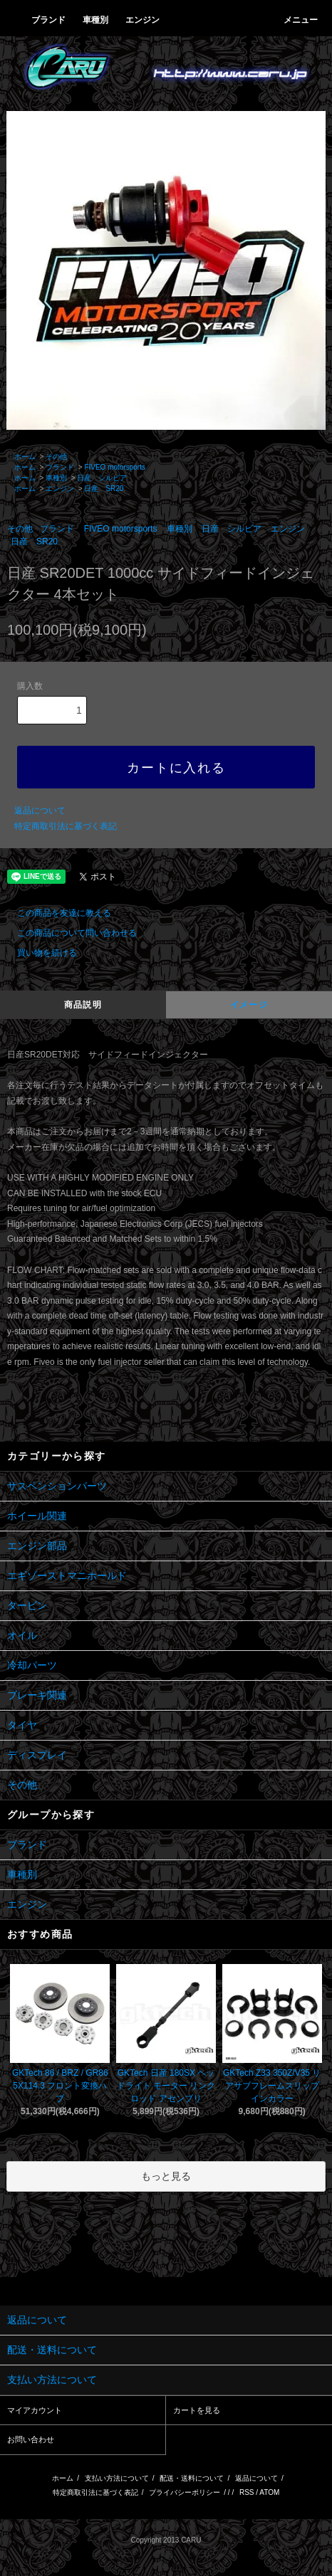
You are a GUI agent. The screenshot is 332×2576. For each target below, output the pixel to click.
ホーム (25, 456)
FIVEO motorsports (114, 467)
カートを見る (196, 2410)
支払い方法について (117, 2478)
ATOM (269, 2492)
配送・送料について (192, 2478)
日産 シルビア (102, 478)
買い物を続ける (38, 953)
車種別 (56, 478)
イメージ (249, 1005)
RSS (246, 2492)
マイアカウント (34, 2410)
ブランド (60, 467)
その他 (56, 456)
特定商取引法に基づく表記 (65, 826)
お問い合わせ (30, 2439)
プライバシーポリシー (184, 2492)
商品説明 (83, 1005)
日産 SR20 (103, 488)
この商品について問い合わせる (68, 933)
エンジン (60, 488)
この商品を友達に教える (55, 913)
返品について (40, 810)
